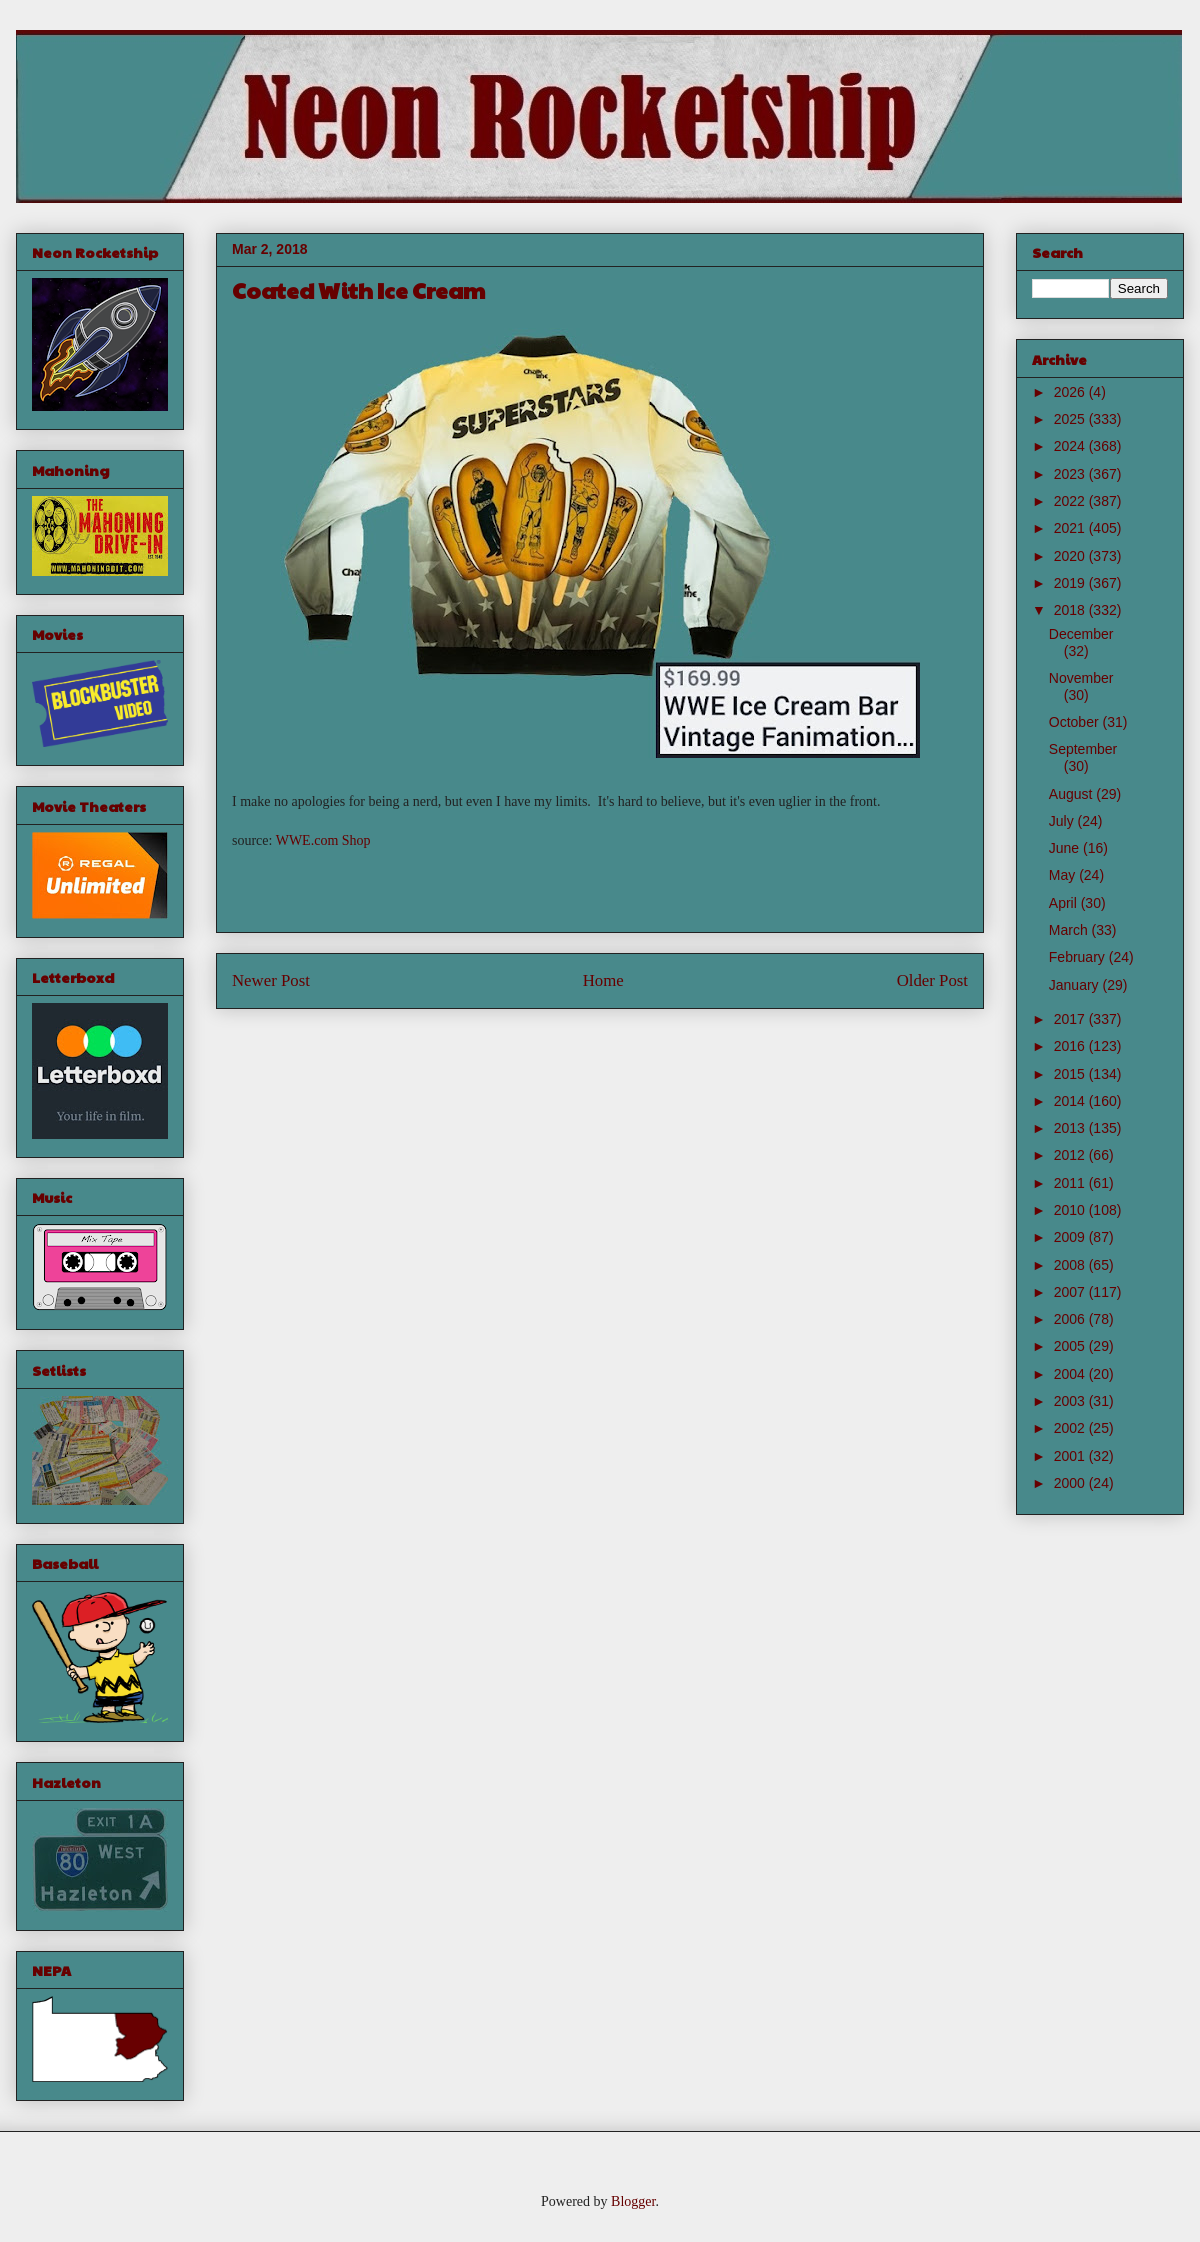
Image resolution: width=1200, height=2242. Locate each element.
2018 (1071, 610)
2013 (1071, 1128)
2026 (1071, 392)
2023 (1071, 474)
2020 (1071, 556)
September (1083, 749)
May (1064, 875)
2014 (1071, 1101)
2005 (1071, 1346)
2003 (1071, 1401)
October (1076, 722)
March (1070, 930)
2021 (1071, 528)
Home (603, 980)
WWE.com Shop (323, 840)
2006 (1071, 1319)
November (1081, 678)
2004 (1071, 1374)
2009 (1071, 1237)
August (1072, 794)
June (1066, 848)
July (1063, 821)
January (1076, 985)
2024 (1071, 446)
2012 (1071, 1155)
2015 (1071, 1074)
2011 (1071, 1183)
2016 (1071, 1046)
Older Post (932, 980)
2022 (1071, 501)
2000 (1071, 1483)
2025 (1071, 419)
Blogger (633, 2201)
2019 (1071, 583)
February (1079, 957)
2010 (1071, 1210)
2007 (1071, 1292)
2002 (1071, 1428)
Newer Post (271, 980)
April (1065, 903)
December (1081, 634)
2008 (1071, 1265)
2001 (1071, 1456)
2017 (1071, 1019)
